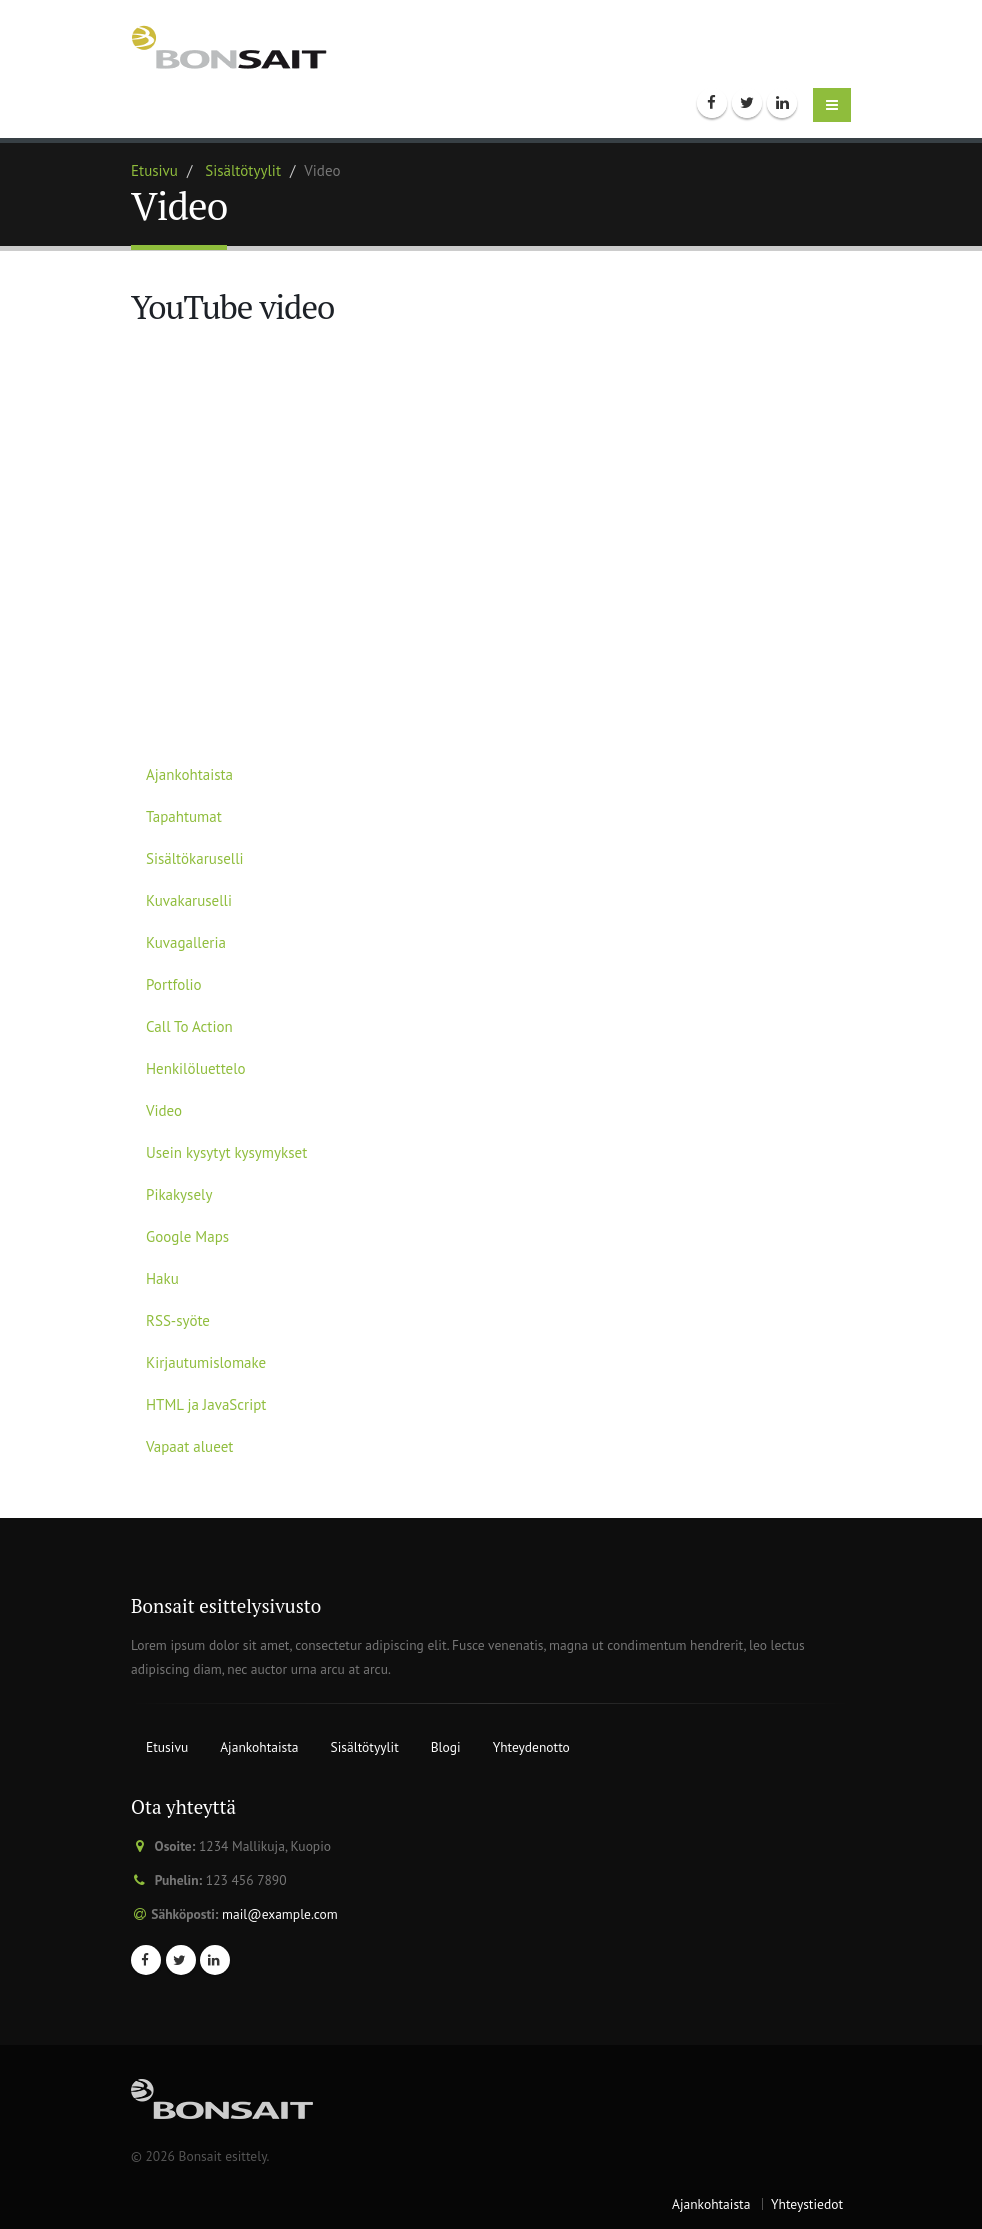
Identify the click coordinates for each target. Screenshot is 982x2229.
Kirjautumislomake (206, 1362)
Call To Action (189, 1026)
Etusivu (154, 170)
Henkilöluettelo (196, 1068)
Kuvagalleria (186, 942)
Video (164, 1110)
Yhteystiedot (807, 2204)
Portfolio (174, 984)
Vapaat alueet (189, 1446)
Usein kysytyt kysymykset (226, 1152)
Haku (162, 1278)
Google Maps (187, 1236)
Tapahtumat (184, 816)
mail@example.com (280, 1914)
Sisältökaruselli (195, 858)
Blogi (446, 1747)
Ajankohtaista (189, 774)
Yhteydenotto (531, 1747)
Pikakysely (179, 1194)
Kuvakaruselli (189, 900)
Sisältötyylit (243, 170)
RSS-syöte (178, 1320)
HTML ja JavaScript (206, 1404)
